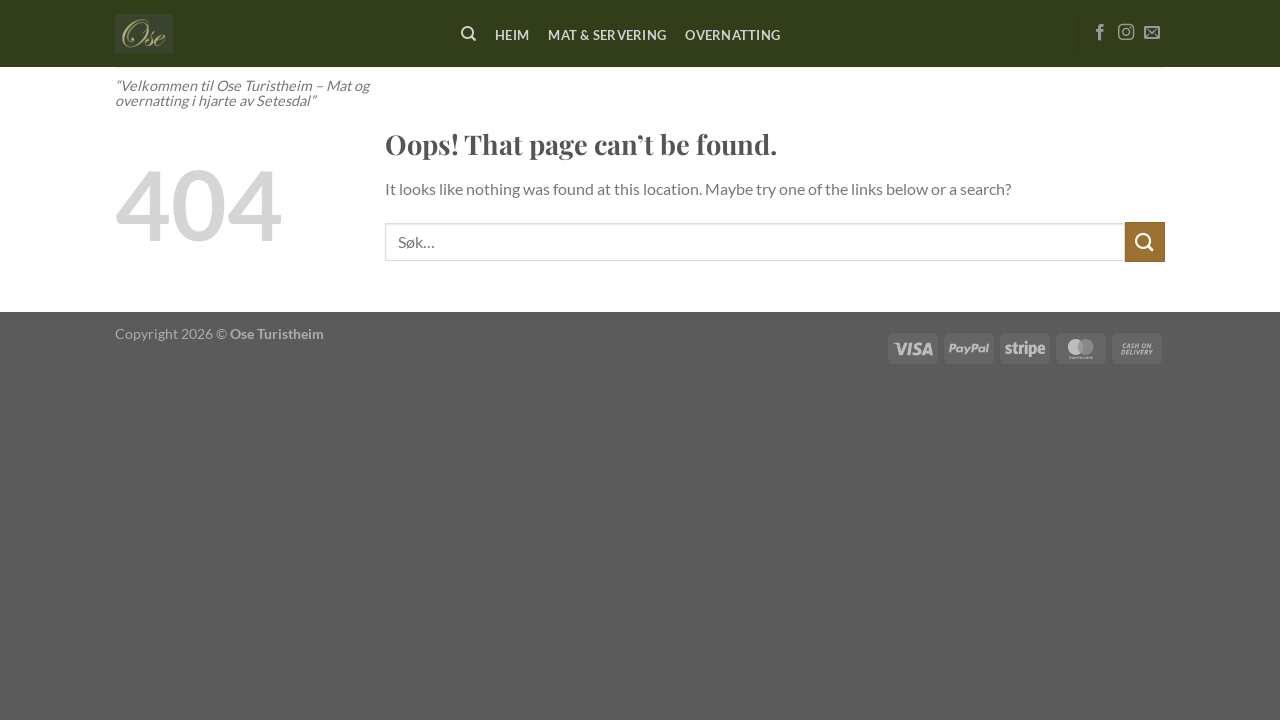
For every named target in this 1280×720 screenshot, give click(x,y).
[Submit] (1145, 241)
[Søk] (468, 34)
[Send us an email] (1152, 33)
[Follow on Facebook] (1100, 33)
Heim (512, 35)
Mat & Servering (607, 35)
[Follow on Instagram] (1126, 33)
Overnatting (732, 35)
